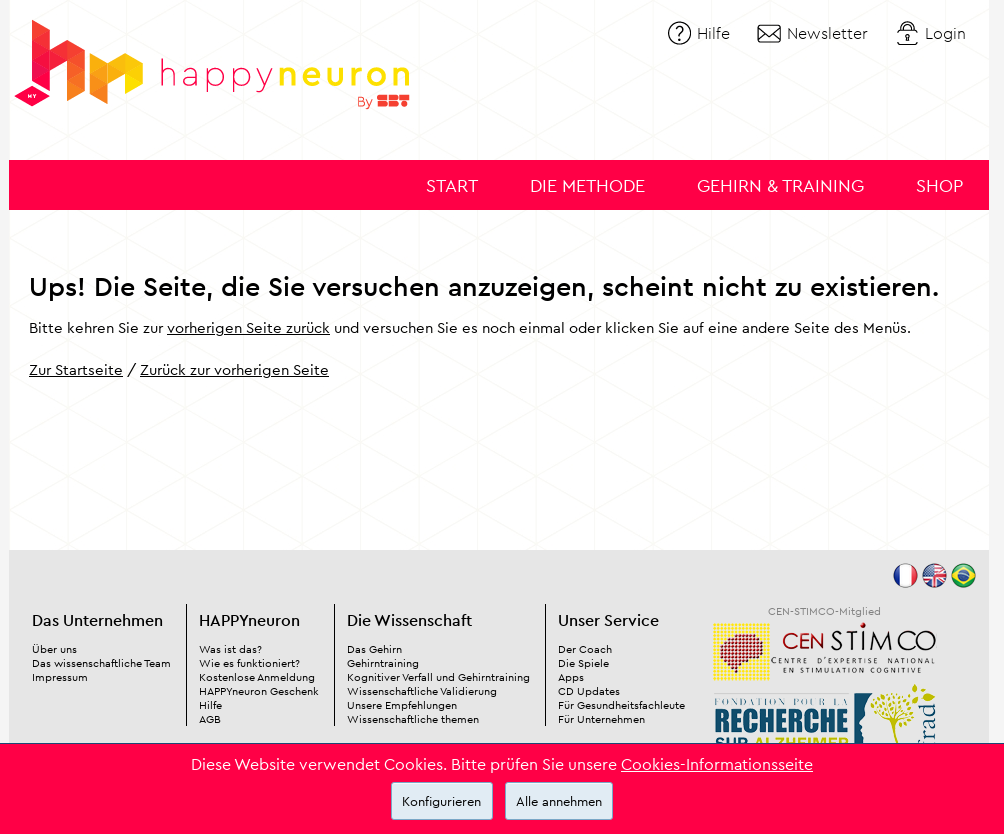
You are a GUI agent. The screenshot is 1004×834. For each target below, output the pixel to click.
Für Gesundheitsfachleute (621, 705)
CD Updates (589, 691)
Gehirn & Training (780, 185)
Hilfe (713, 33)
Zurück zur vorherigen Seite (234, 369)
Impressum (60, 677)
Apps (571, 677)
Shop (939, 185)
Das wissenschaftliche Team (101, 663)
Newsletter (827, 33)
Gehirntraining (383, 663)
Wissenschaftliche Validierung (422, 691)
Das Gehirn (374, 649)
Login (945, 33)
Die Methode (587, 185)
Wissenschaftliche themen (413, 719)
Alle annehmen (559, 801)
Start (452, 185)
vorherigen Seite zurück (248, 327)
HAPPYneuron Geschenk (259, 691)
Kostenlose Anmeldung (257, 677)
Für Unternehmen (601, 719)
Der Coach (585, 649)
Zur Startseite (76, 369)
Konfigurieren (441, 801)
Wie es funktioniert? (249, 663)
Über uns (54, 649)
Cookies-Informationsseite (717, 764)
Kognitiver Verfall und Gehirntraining (438, 677)
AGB (210, 719)
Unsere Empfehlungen (402, 705)
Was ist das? (230, 649)
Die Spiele (583, 663)
